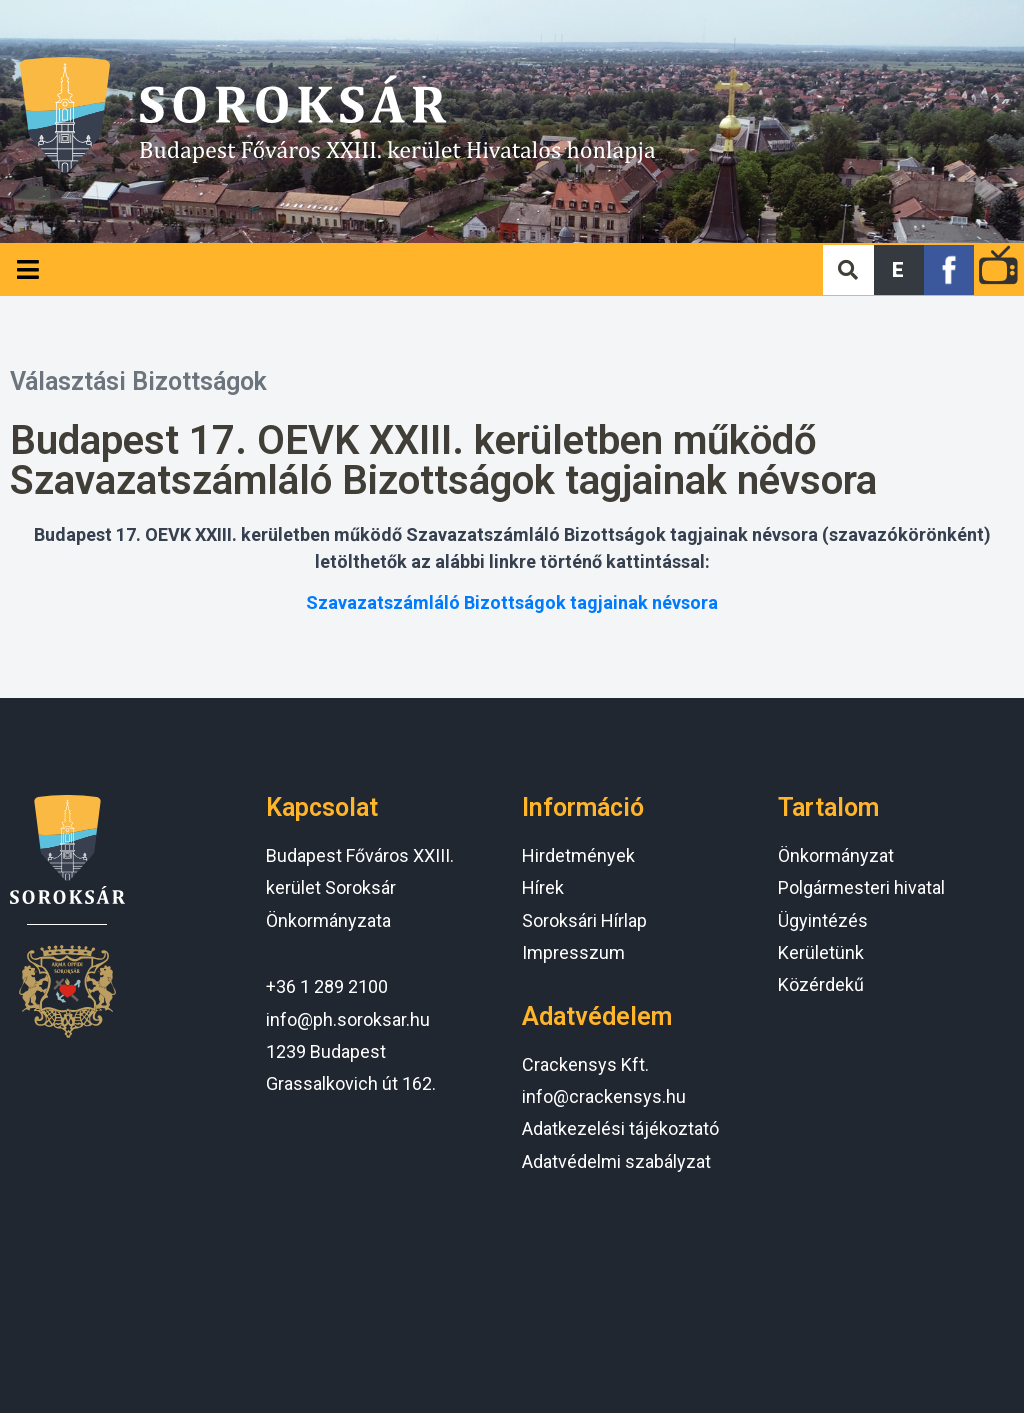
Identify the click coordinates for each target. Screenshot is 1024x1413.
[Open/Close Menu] (27, 269)
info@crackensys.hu (604, 1096)
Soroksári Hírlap (584, 920)
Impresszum (573, 952)
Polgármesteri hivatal (861, 887)
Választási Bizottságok (138, 381)
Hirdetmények (578, 855)
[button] (899, 270)
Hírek (543, 887)
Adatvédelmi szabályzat (616, 1161)
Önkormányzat (836, 855)
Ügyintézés (823, 920)
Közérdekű (821, 984)
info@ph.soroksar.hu (348, 1019)
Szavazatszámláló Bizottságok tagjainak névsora (512, 602)
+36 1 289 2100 (327, 986)
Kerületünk (821, 952)
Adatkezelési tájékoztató (620, 1128)
